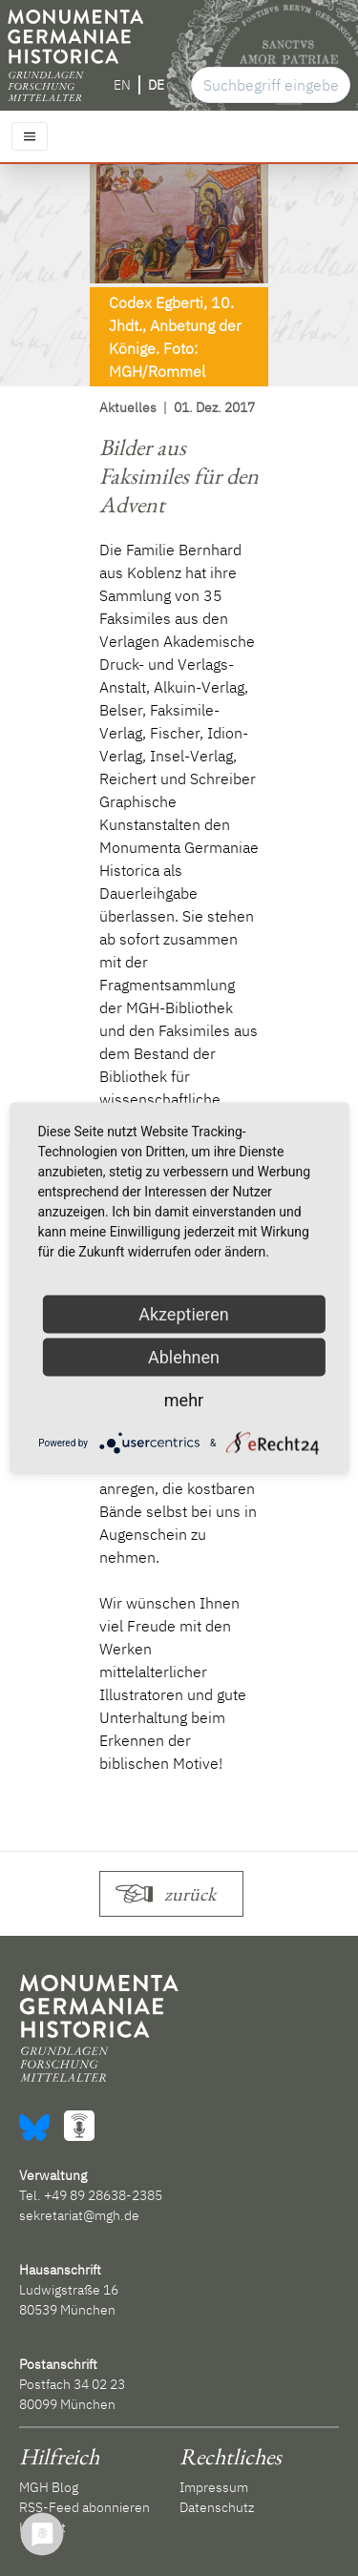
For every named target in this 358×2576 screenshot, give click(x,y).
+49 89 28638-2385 (103, 2195)
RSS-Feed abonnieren (84, 2507)
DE (156, 84)
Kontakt (42, 2527)
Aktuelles (128, 407)
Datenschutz (216, 2507)
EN (122, 84)
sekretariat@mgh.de (79, 2215)
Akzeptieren (183, 1314)
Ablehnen (184, 1357)
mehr (183, 1400)
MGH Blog (48, 2487)
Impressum (213, 2487)
